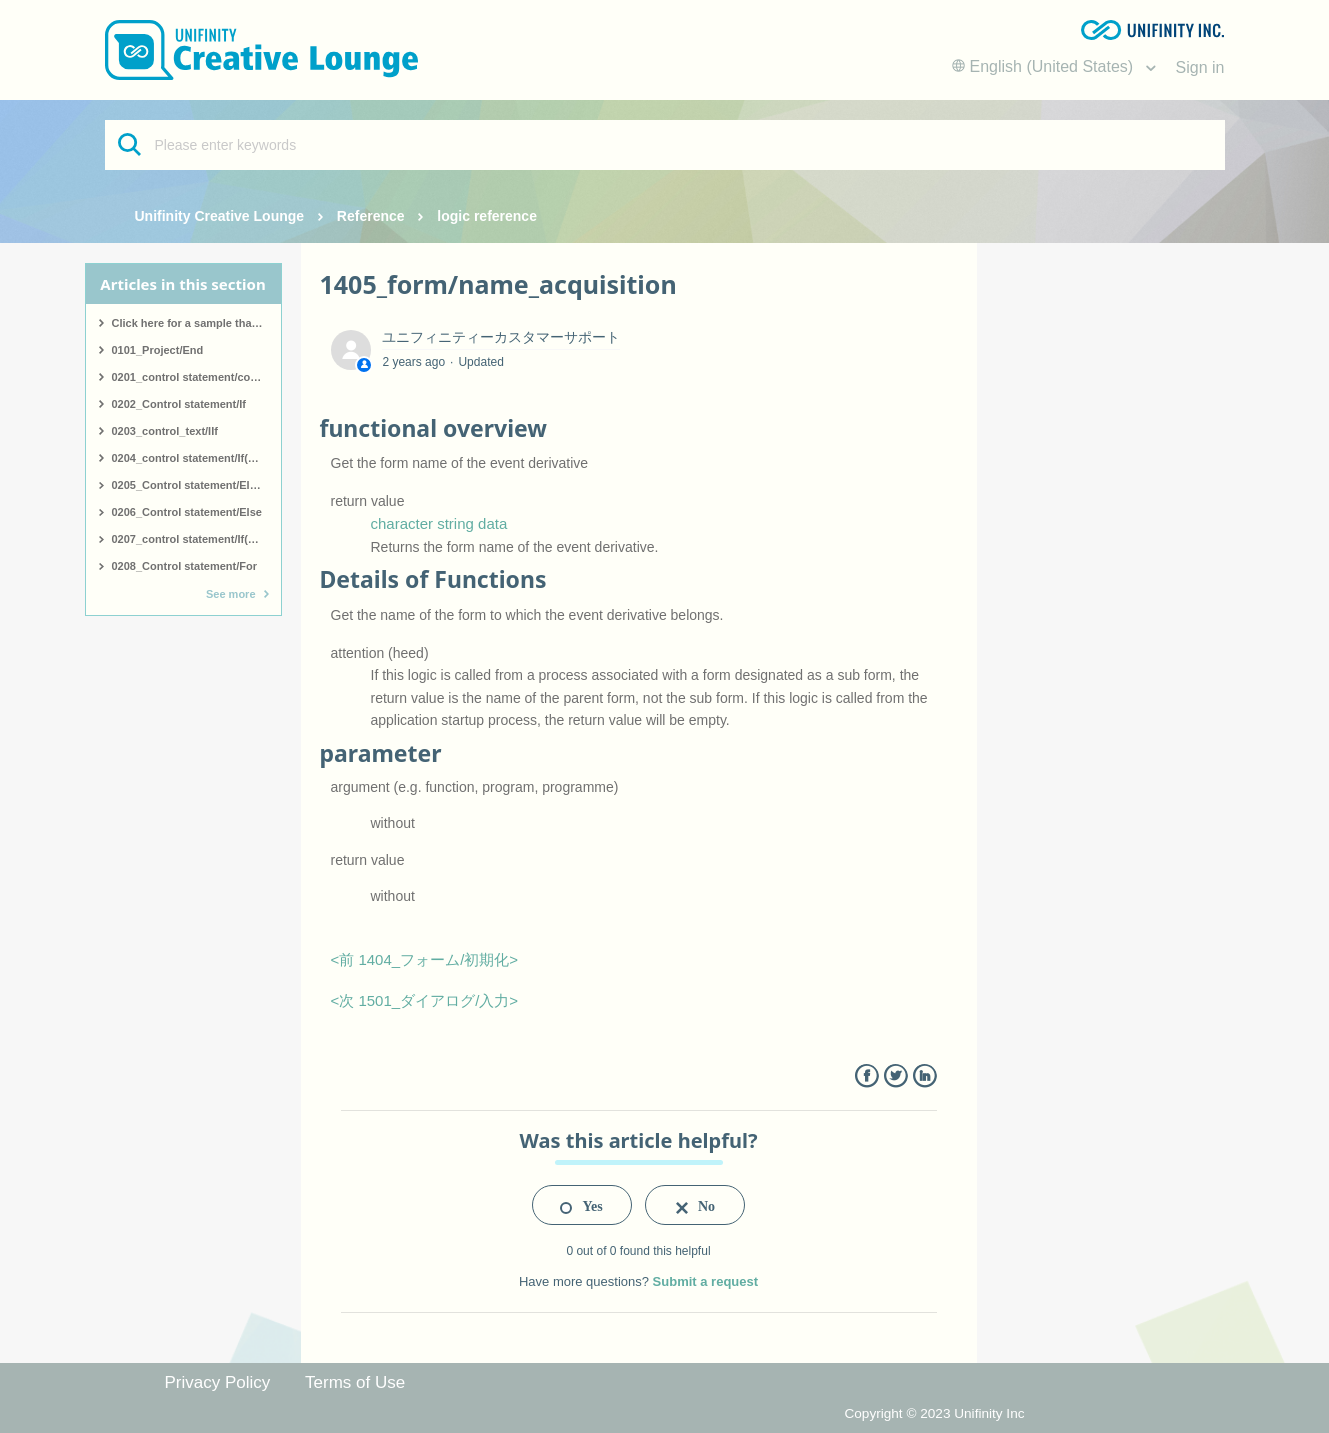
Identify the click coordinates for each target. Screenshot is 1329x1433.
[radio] (582, 1205)
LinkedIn (924, 1076)
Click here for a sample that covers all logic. (196, 323)
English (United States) (1045, 66)
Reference (371, 216)
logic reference (487, 216)
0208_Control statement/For (184, 566)
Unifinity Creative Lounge (220, 216)
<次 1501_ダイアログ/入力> (425, 1000)
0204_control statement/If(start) (194, 458)
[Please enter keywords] (665, 145)
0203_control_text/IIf (165, 431)
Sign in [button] (1200, 67)
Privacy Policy (218, 1382)
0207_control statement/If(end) (192, 539)
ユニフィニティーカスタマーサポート (501, 337)
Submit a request (705, 1281)
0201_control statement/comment (196, 377)
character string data (439, 523)
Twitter (895, 1076)
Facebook (866, 1076)
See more (231, 594)
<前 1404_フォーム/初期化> (425, 959)
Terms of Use (355, 1382)
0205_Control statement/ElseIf (190, 485)
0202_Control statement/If (179, 404)
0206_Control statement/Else (187, 512)
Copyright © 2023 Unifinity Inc (934, 1413)
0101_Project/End (158, 350)
